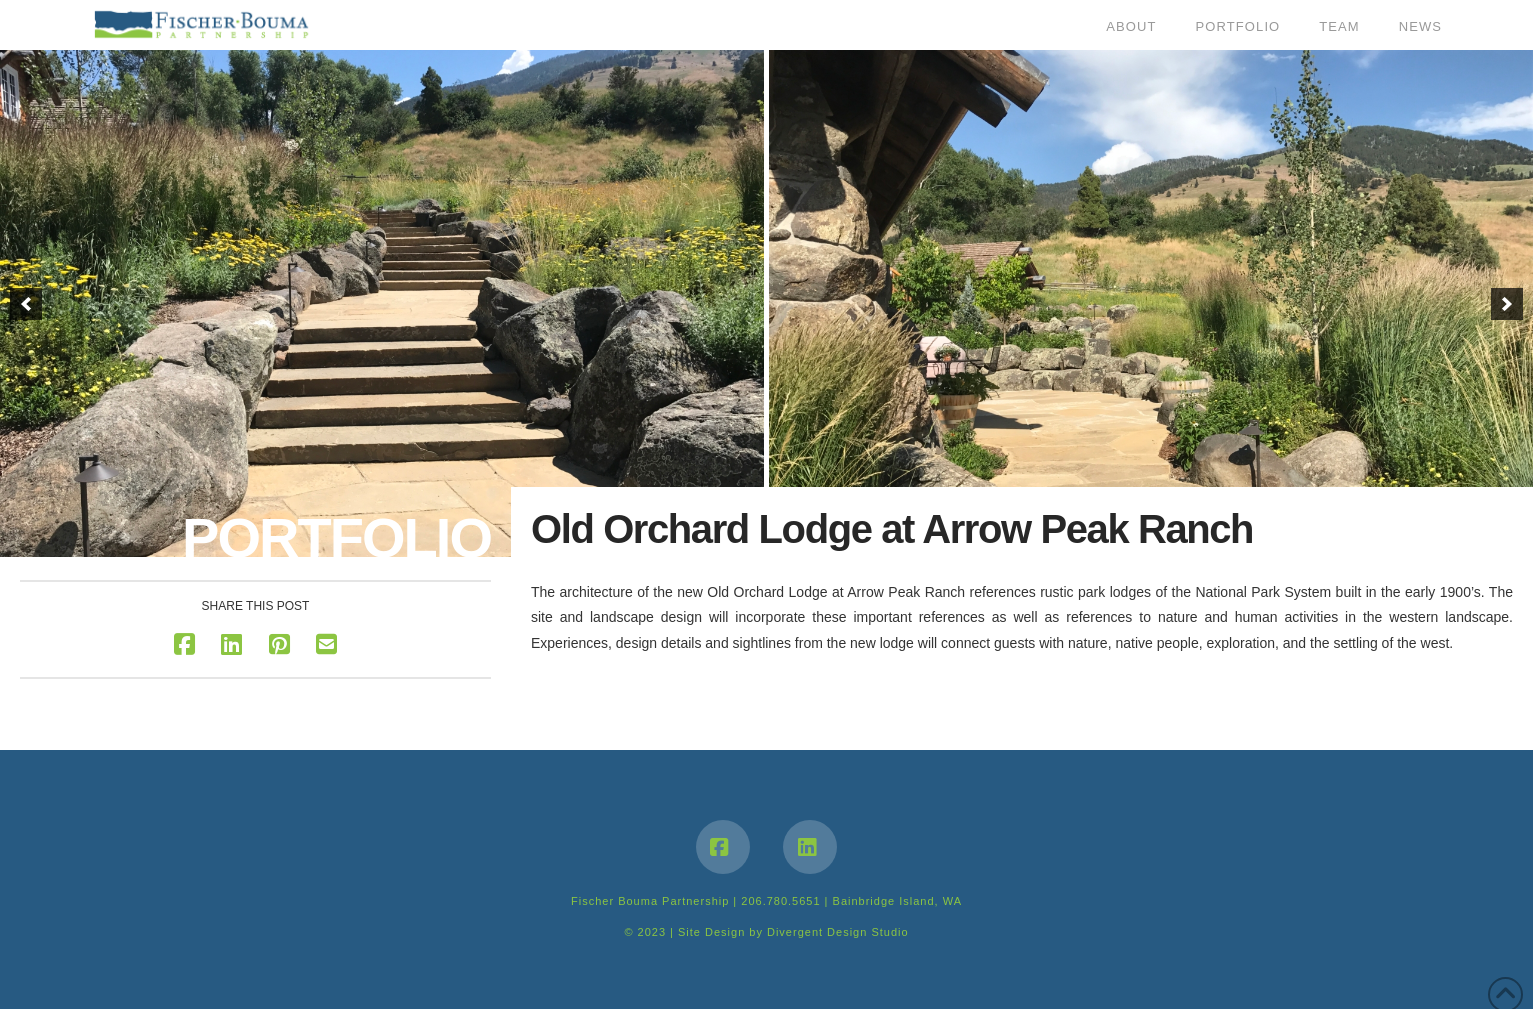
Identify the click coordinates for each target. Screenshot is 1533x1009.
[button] (26, 304)
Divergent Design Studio (838, 932)
